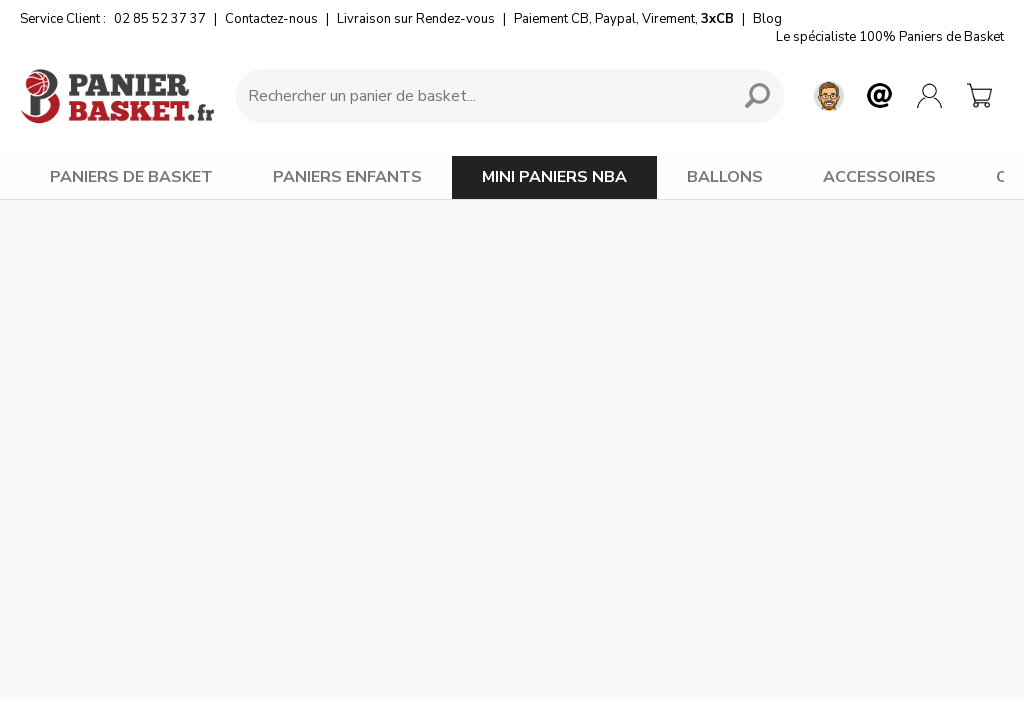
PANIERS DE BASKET (131, 177)
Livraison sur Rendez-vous (416, 19)
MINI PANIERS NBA (554, 177)
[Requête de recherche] (480, 96)
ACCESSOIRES (879, 177)
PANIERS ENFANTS (347, 177)
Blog (767, 19)
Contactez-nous (271, 19)
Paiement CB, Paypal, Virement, (624, 19)
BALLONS (725, 177)
